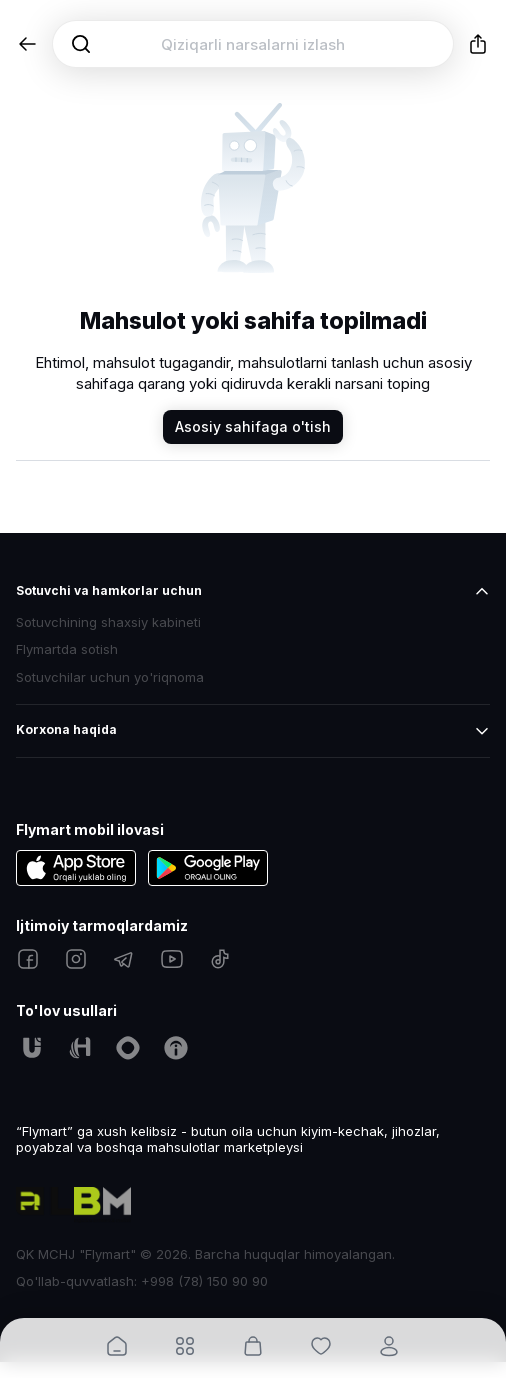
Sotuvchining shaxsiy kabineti (108, 622)
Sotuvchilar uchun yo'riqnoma (110, 677)
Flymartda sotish (67, 649)
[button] (28, 44)
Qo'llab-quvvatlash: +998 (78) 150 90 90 (142, 1281)
